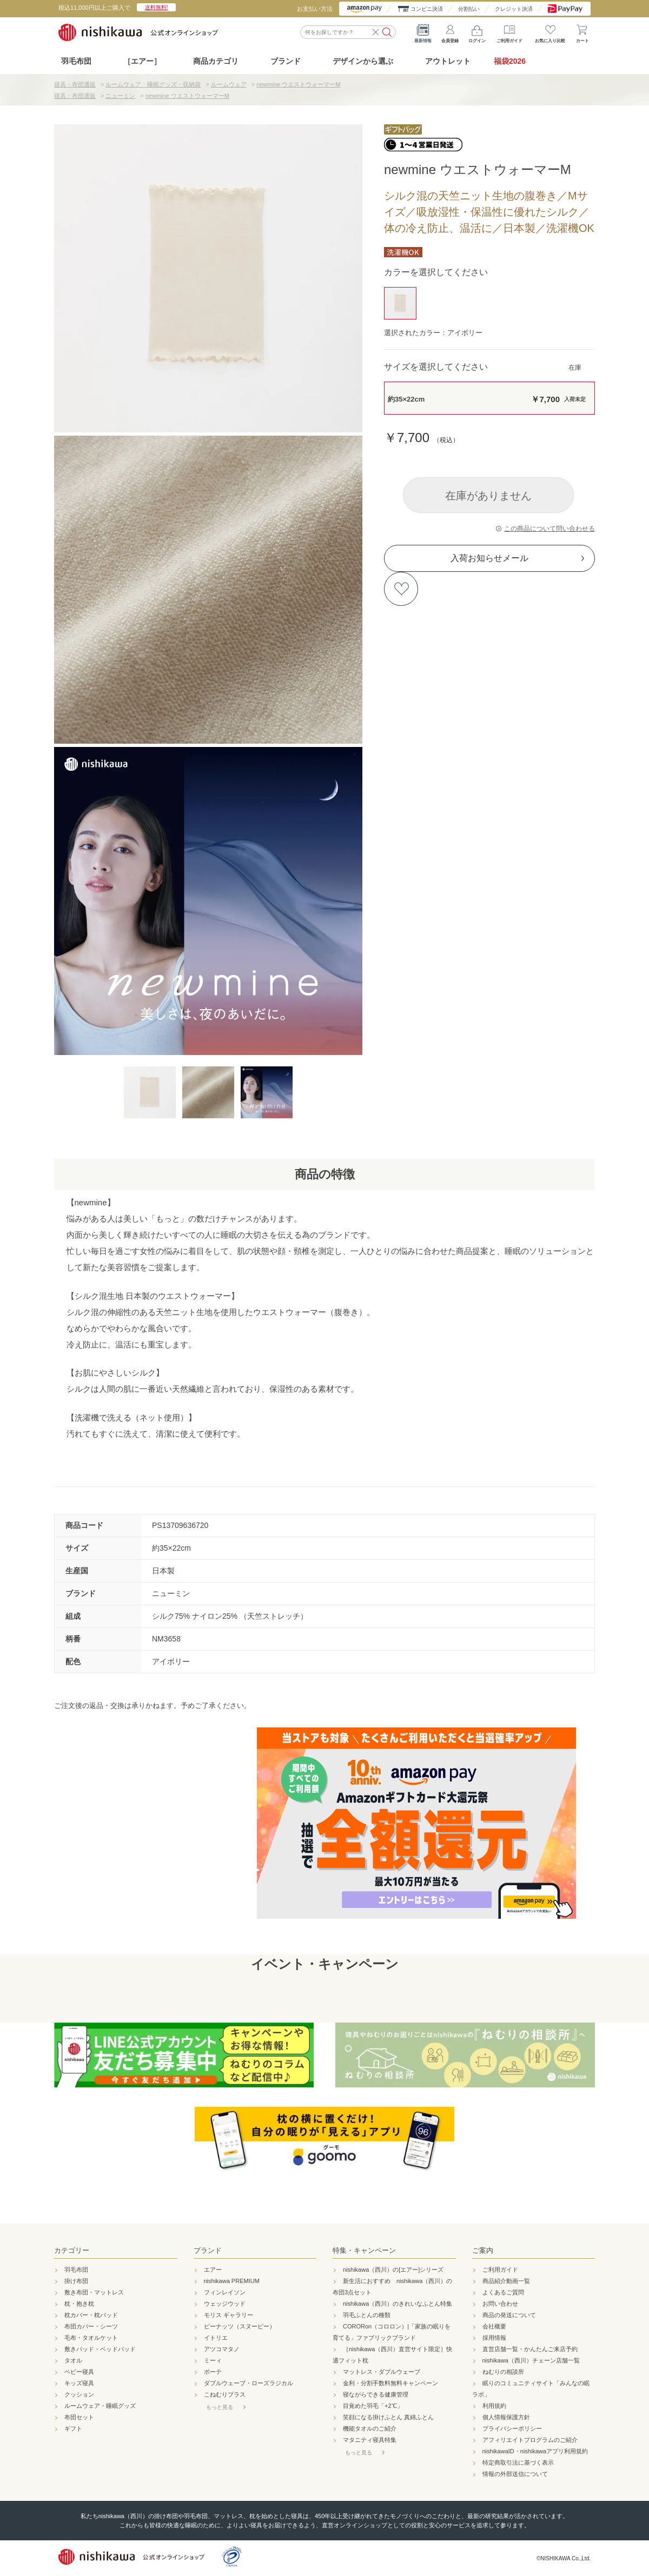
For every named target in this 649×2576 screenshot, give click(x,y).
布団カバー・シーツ (91, 2326)
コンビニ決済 (426, 9)
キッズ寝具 (79, 2383)
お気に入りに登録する (401, 589)
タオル (73, 2360)
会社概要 (494, 2326)
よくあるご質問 (503, 2292)
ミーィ (213, 2360)
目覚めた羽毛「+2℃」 (373, 2406)
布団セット (79, 2417)
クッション (79, 2394)
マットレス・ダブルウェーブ (381, 2371)
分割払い (469, 9)
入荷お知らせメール (489, 558)
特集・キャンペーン (364, 2250)
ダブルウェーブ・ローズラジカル (248, 2383)
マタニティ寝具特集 (369, 2440)
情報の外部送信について (515, 2474)
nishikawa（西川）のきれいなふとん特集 (397, 2303)
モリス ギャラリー (228, 2315)
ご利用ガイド (509, 32)
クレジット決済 (514, 9)
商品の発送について (509, 2315)
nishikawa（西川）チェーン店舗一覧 (531, 2360)
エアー (213, 2269)
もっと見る (219, 2407)
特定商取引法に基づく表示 (518, 2462)
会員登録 (450, 32)
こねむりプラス (225, 2394)
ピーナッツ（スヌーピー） (239, 2326)
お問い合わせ (500, 2303)
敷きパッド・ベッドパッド (100, 2349)
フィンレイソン (225, 2292)
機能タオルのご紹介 (369, 2428)
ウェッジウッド (225, 2303)
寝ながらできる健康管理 (375, 2394)
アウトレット (448, 61)
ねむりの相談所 (503, 2371)
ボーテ (213, 2371)
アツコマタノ (222, 2349)
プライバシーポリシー (512, 2428)
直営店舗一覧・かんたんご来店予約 (530, 2349)
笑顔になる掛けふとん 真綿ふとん (388, 2417)
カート (582, 32)
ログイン (477, 32)
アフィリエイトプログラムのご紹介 (530, 2440)
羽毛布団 (76, 61)
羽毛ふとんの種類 (366, 2315)
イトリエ (216, 2337)
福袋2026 (510, 61)
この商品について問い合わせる (549, 528)
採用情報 (494, 2337)
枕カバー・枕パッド (91, 2315)
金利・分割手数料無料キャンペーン (390, 2383)
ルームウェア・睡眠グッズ (100, 2406)
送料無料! (156, 7)
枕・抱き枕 (79, 2303)
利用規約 (494, 2406)
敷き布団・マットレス (94, 2292)
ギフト (73, 2428)
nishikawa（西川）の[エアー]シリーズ (393, 2269)
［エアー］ (142, 61)
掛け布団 (76, 2281)
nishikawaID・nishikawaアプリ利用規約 (535, 2451)
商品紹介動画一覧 (506, 2281)
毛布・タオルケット (91, 2337)
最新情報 (423, 32)
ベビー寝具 (79, 2371)
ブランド (208, 2250)
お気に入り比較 (550, 32)
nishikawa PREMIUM (232, 2281)
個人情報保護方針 (506, 2417)
